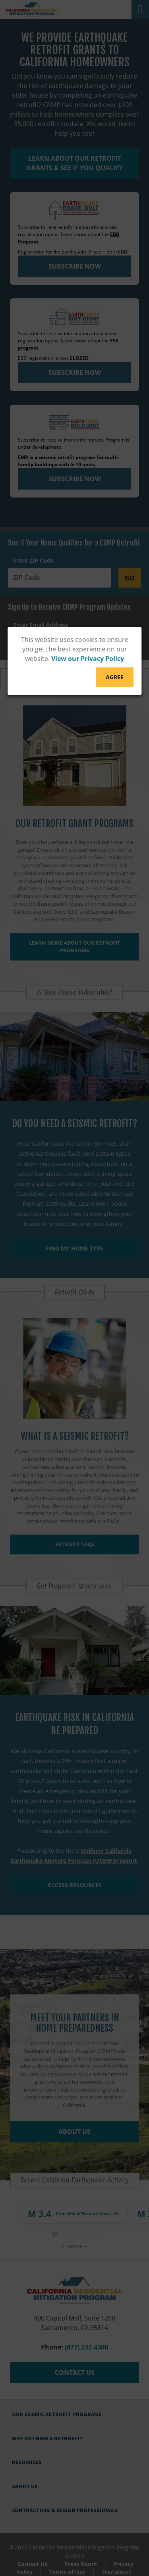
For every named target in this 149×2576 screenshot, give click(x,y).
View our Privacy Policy (87, 659)
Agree (115, 677)
